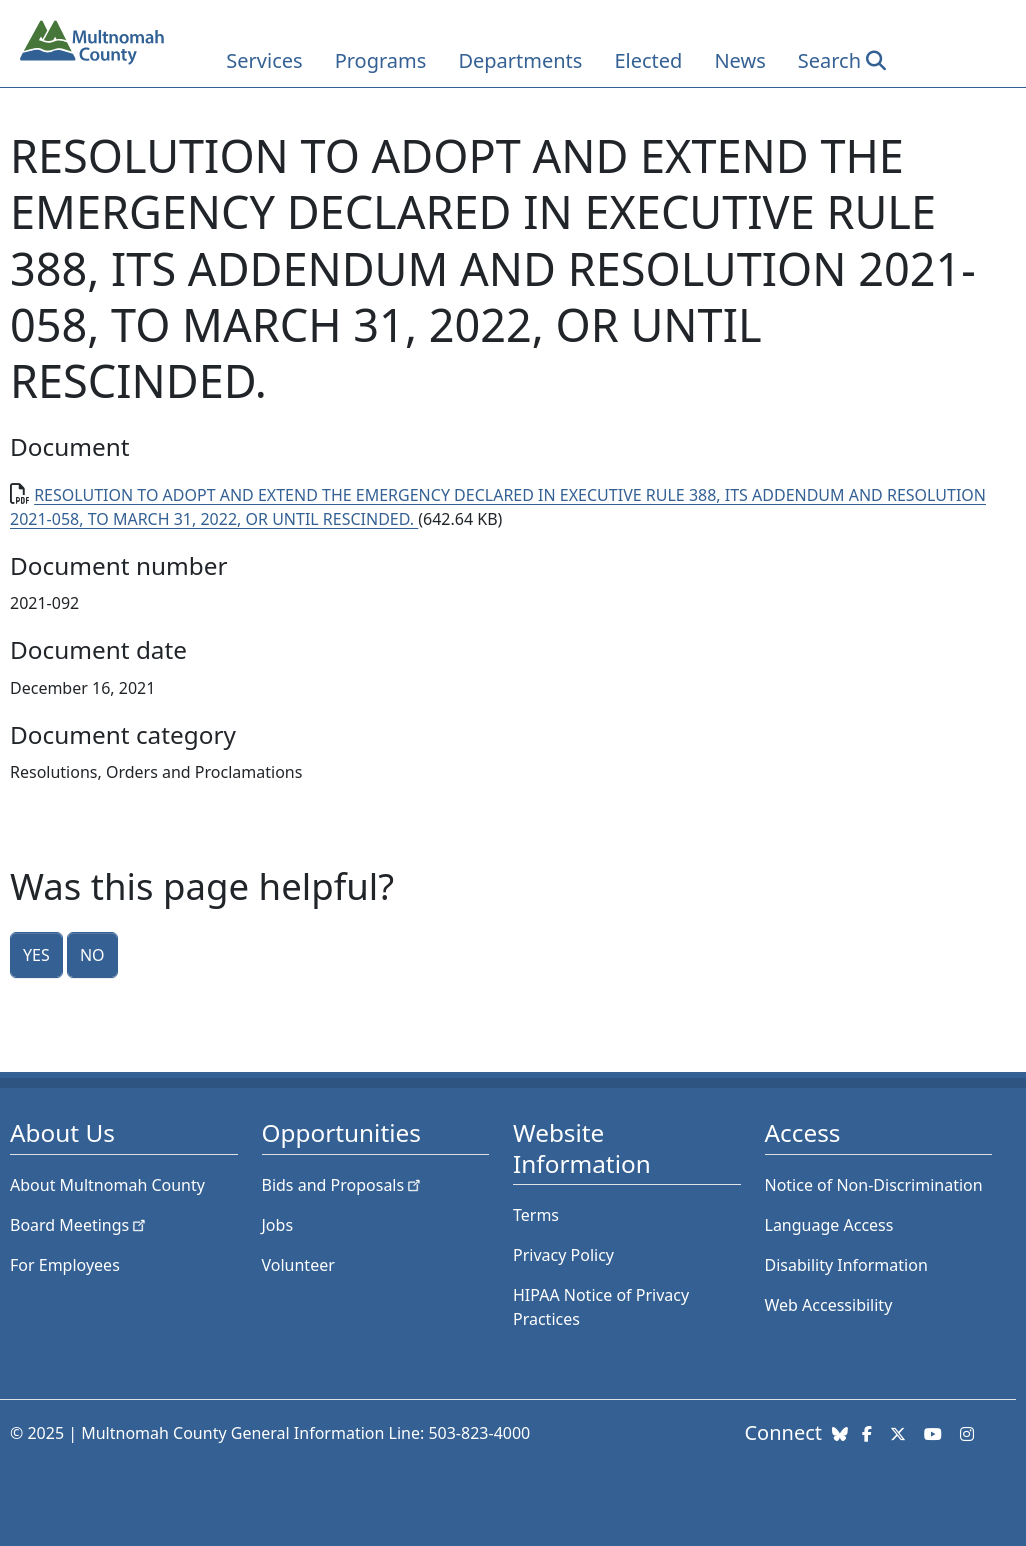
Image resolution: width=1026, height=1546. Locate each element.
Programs (381, 60)
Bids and (343, 1185)
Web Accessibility (829, 1305)
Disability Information (846, 1265)
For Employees (65, 1265)
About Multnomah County (107, 1185)
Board (79, 1225)
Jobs (278, 1225)
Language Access (829, 1225)
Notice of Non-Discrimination (874, 1185)
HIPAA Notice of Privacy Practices (601, 1307)
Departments (520, 60)
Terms (536, 1215)
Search (829, 60)
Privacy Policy (563, 1255)
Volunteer (298, 1265)
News (739, 60)
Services (264, 60)
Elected (648, 60)
